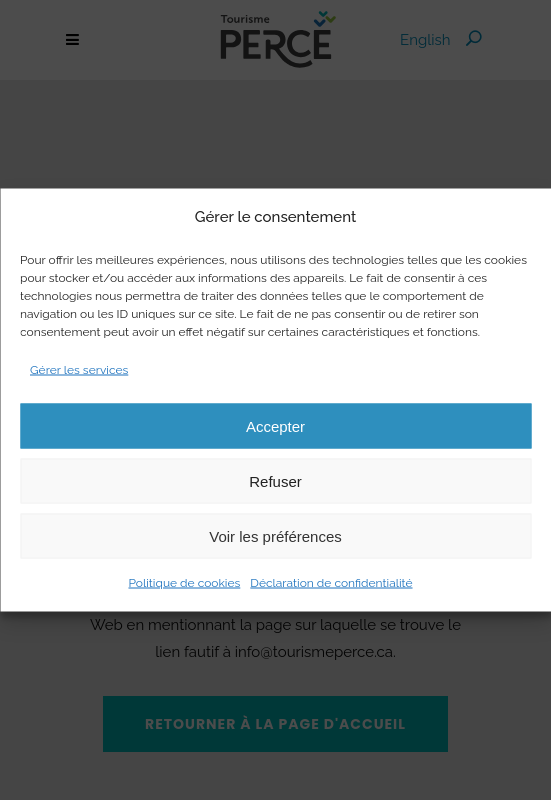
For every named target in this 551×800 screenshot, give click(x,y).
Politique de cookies (184, 583)
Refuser (275, 480)
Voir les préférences (275, 535)
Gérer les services (79, 370)
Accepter (275, 425)
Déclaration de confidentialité (331, 583)
